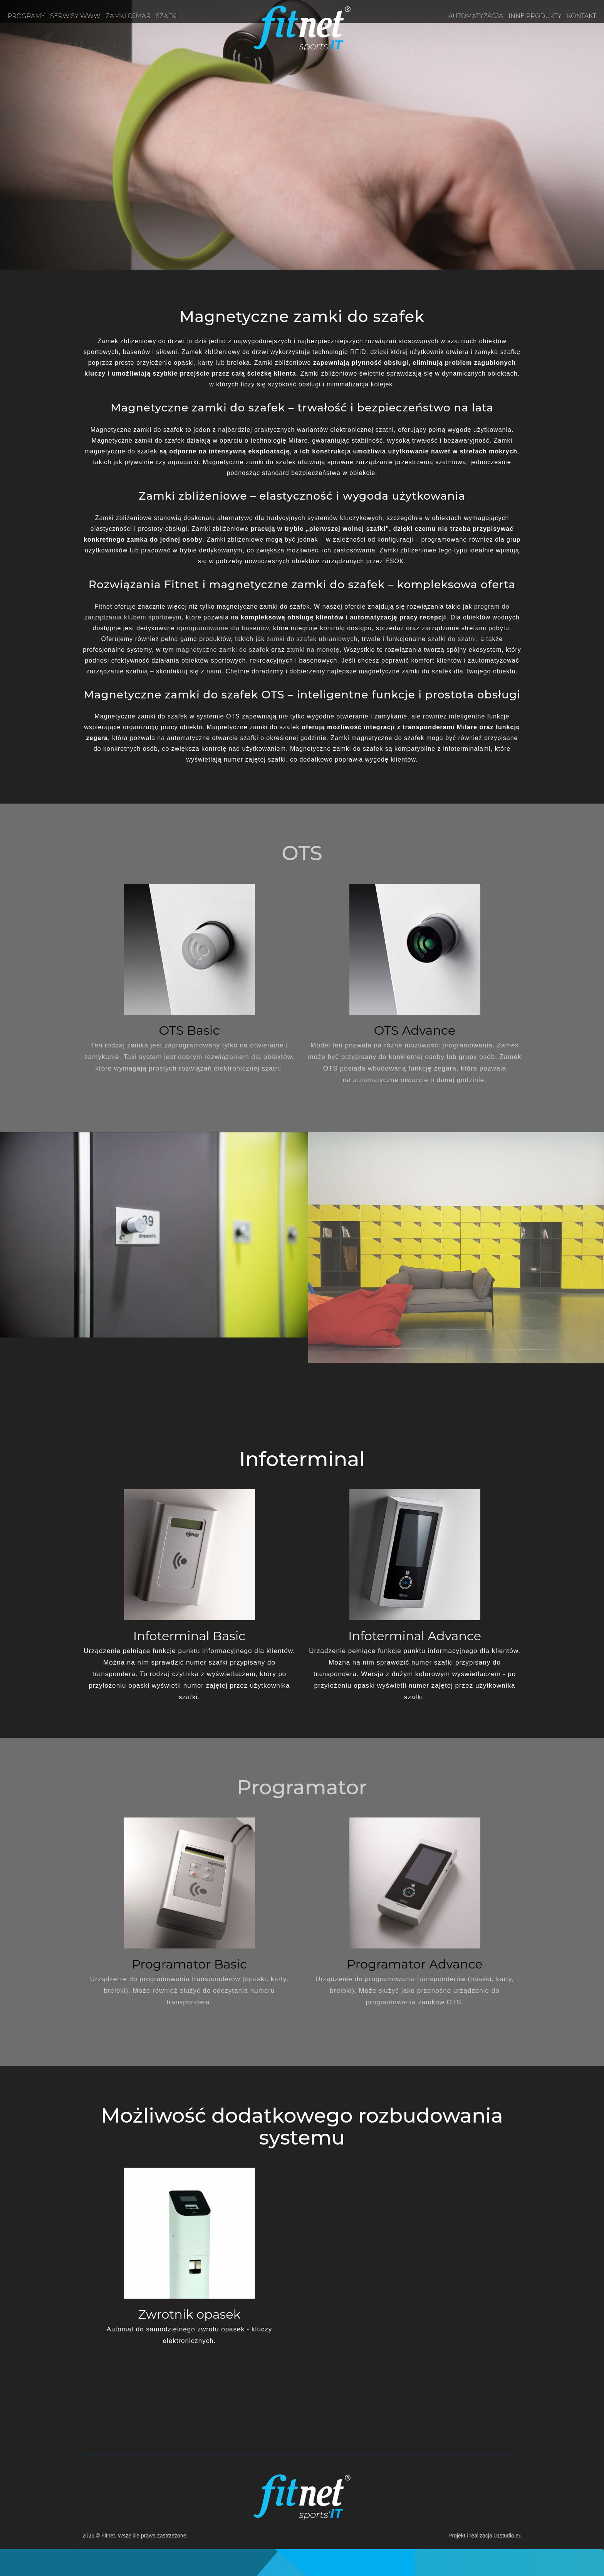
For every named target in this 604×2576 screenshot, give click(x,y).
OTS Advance (414, 1030)
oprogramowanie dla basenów (223, 628)
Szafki (167, 16)
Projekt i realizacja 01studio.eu (485, 2535)
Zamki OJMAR (128, 16)
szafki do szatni (452, 639)
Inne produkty (534, 16)
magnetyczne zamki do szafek (222, 649)
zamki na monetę (313, 649)
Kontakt (581, 16)
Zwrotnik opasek (189, 2314)
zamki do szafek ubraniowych (312, 639)
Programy (26, 16)
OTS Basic (189, 1030)
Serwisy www (75, 16)
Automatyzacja (475, 16)
